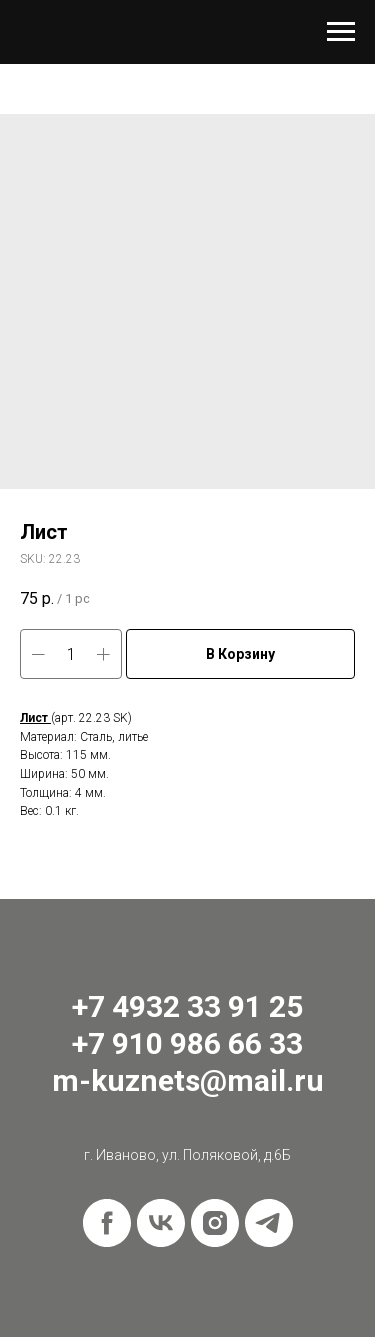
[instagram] (215, 1223)
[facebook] (107, 1223)
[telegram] (269, 1223)
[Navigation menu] (341, 32)
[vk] (161, 1223)
